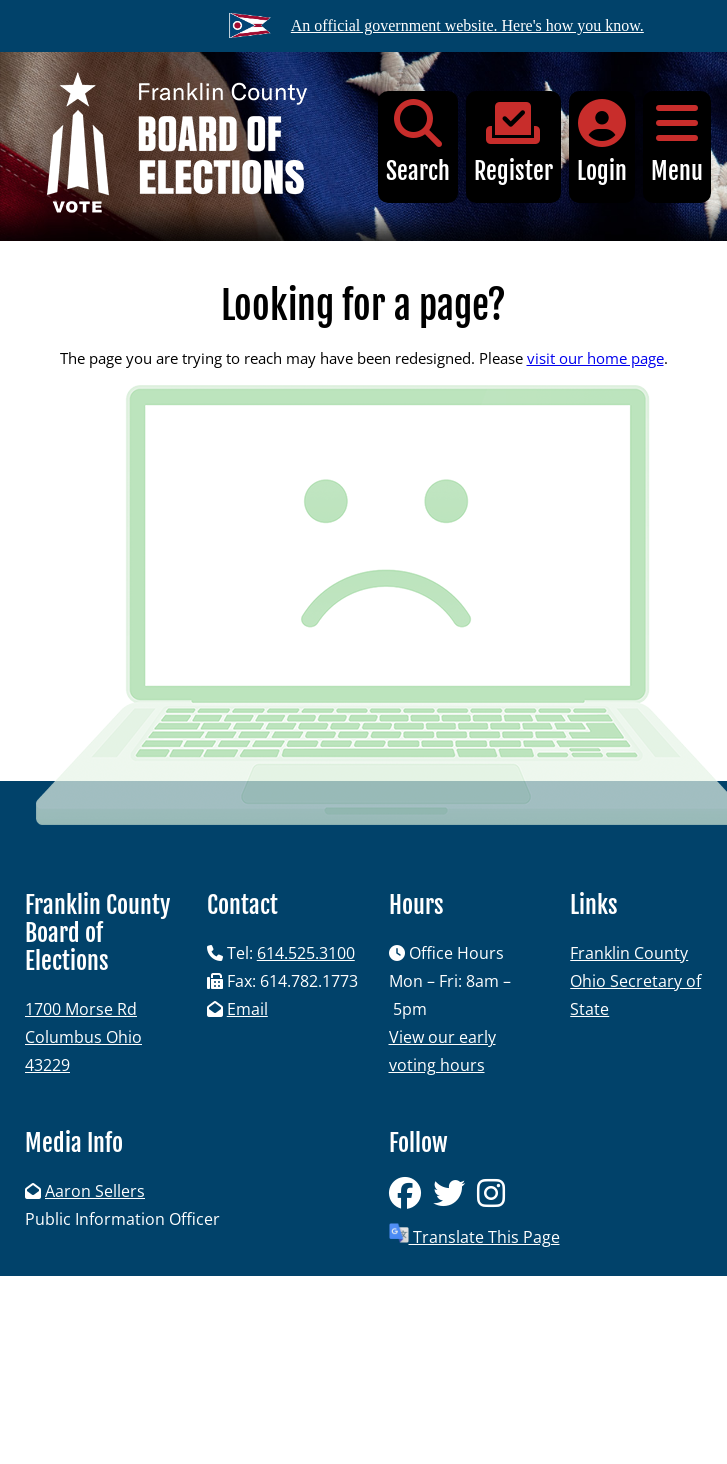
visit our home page (595, 358)
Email (247, 1009)
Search (418, 142)
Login (602, 142)
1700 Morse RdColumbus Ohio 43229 (83, 1037)
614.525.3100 (306, 953)
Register (513, 142)
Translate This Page (474, 1235)
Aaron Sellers (95, 1191)
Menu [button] (677, 142)
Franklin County (629, 953)
